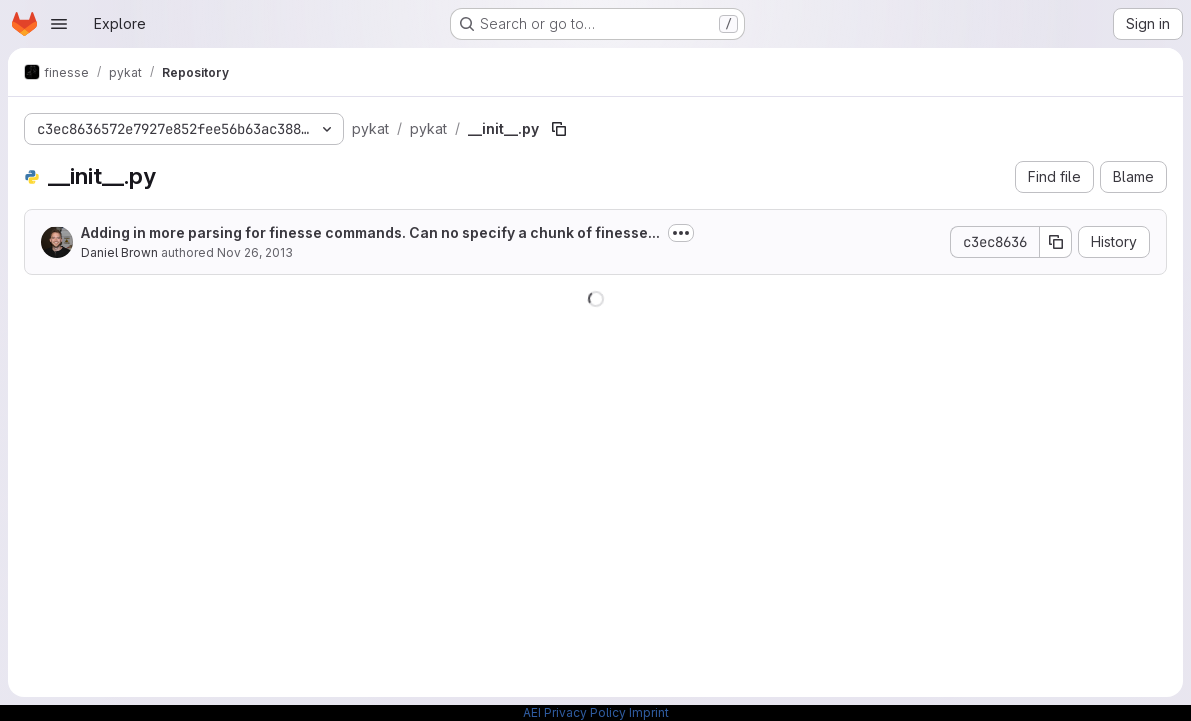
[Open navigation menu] (59, 24)
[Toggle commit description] (681, 233)
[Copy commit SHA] (1056, 242)
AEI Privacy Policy (574, 712)
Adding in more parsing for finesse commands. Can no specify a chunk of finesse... (370, 232)
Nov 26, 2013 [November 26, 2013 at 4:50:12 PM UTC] (255, 252)
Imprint (649, 712)
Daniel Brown (119, 252)
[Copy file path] (559, 129)
